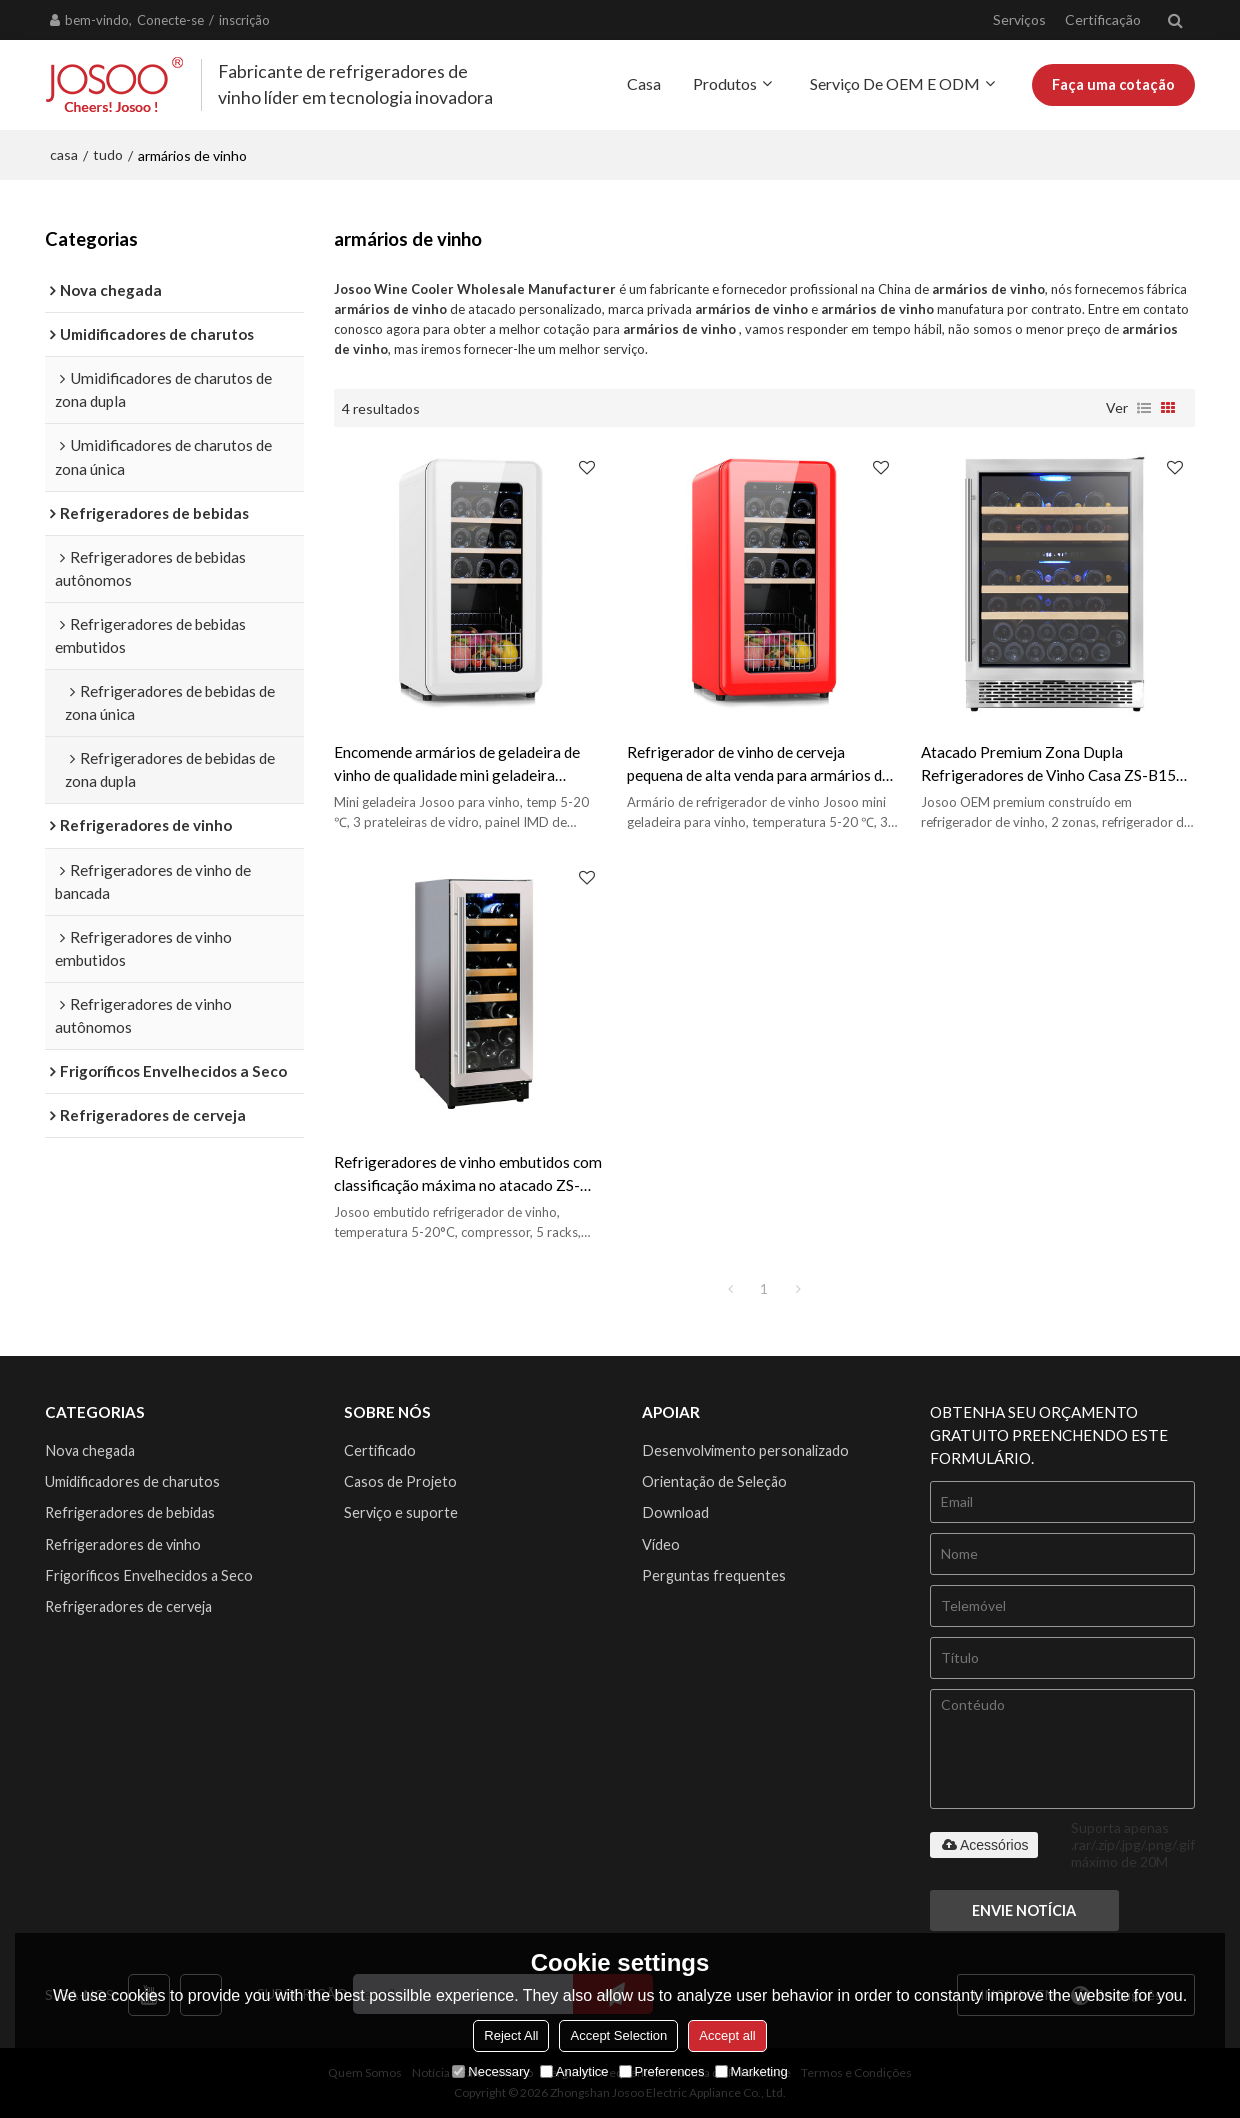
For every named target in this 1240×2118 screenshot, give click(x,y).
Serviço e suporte (401, 1512)
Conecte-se (170, 20)
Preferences (662, 2071)
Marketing (751, 2071)
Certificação (1103, 19)
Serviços (1019, 19)
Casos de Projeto (400, 1481)
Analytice (574, 2071)
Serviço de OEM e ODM (895, 83)
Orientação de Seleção (714, 1481)
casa (64, 154)
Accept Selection (618, 2035)
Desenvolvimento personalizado (745, 1450)
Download (675, 1512)
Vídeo (661, 1544)
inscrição (244, 20)
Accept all (727, 2035)
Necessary (490, 2071)
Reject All (511, 2035)
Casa (644, 83)
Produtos (725, 83)
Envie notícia (1024, 1910)
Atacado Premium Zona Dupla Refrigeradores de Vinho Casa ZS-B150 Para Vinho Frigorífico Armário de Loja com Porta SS (1053, 765)
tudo (108, 154)
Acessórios (984, 1845)
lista (1144, 408)
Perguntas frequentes (714, 1575)
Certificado (380, 1450)
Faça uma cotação (1113, 84)
